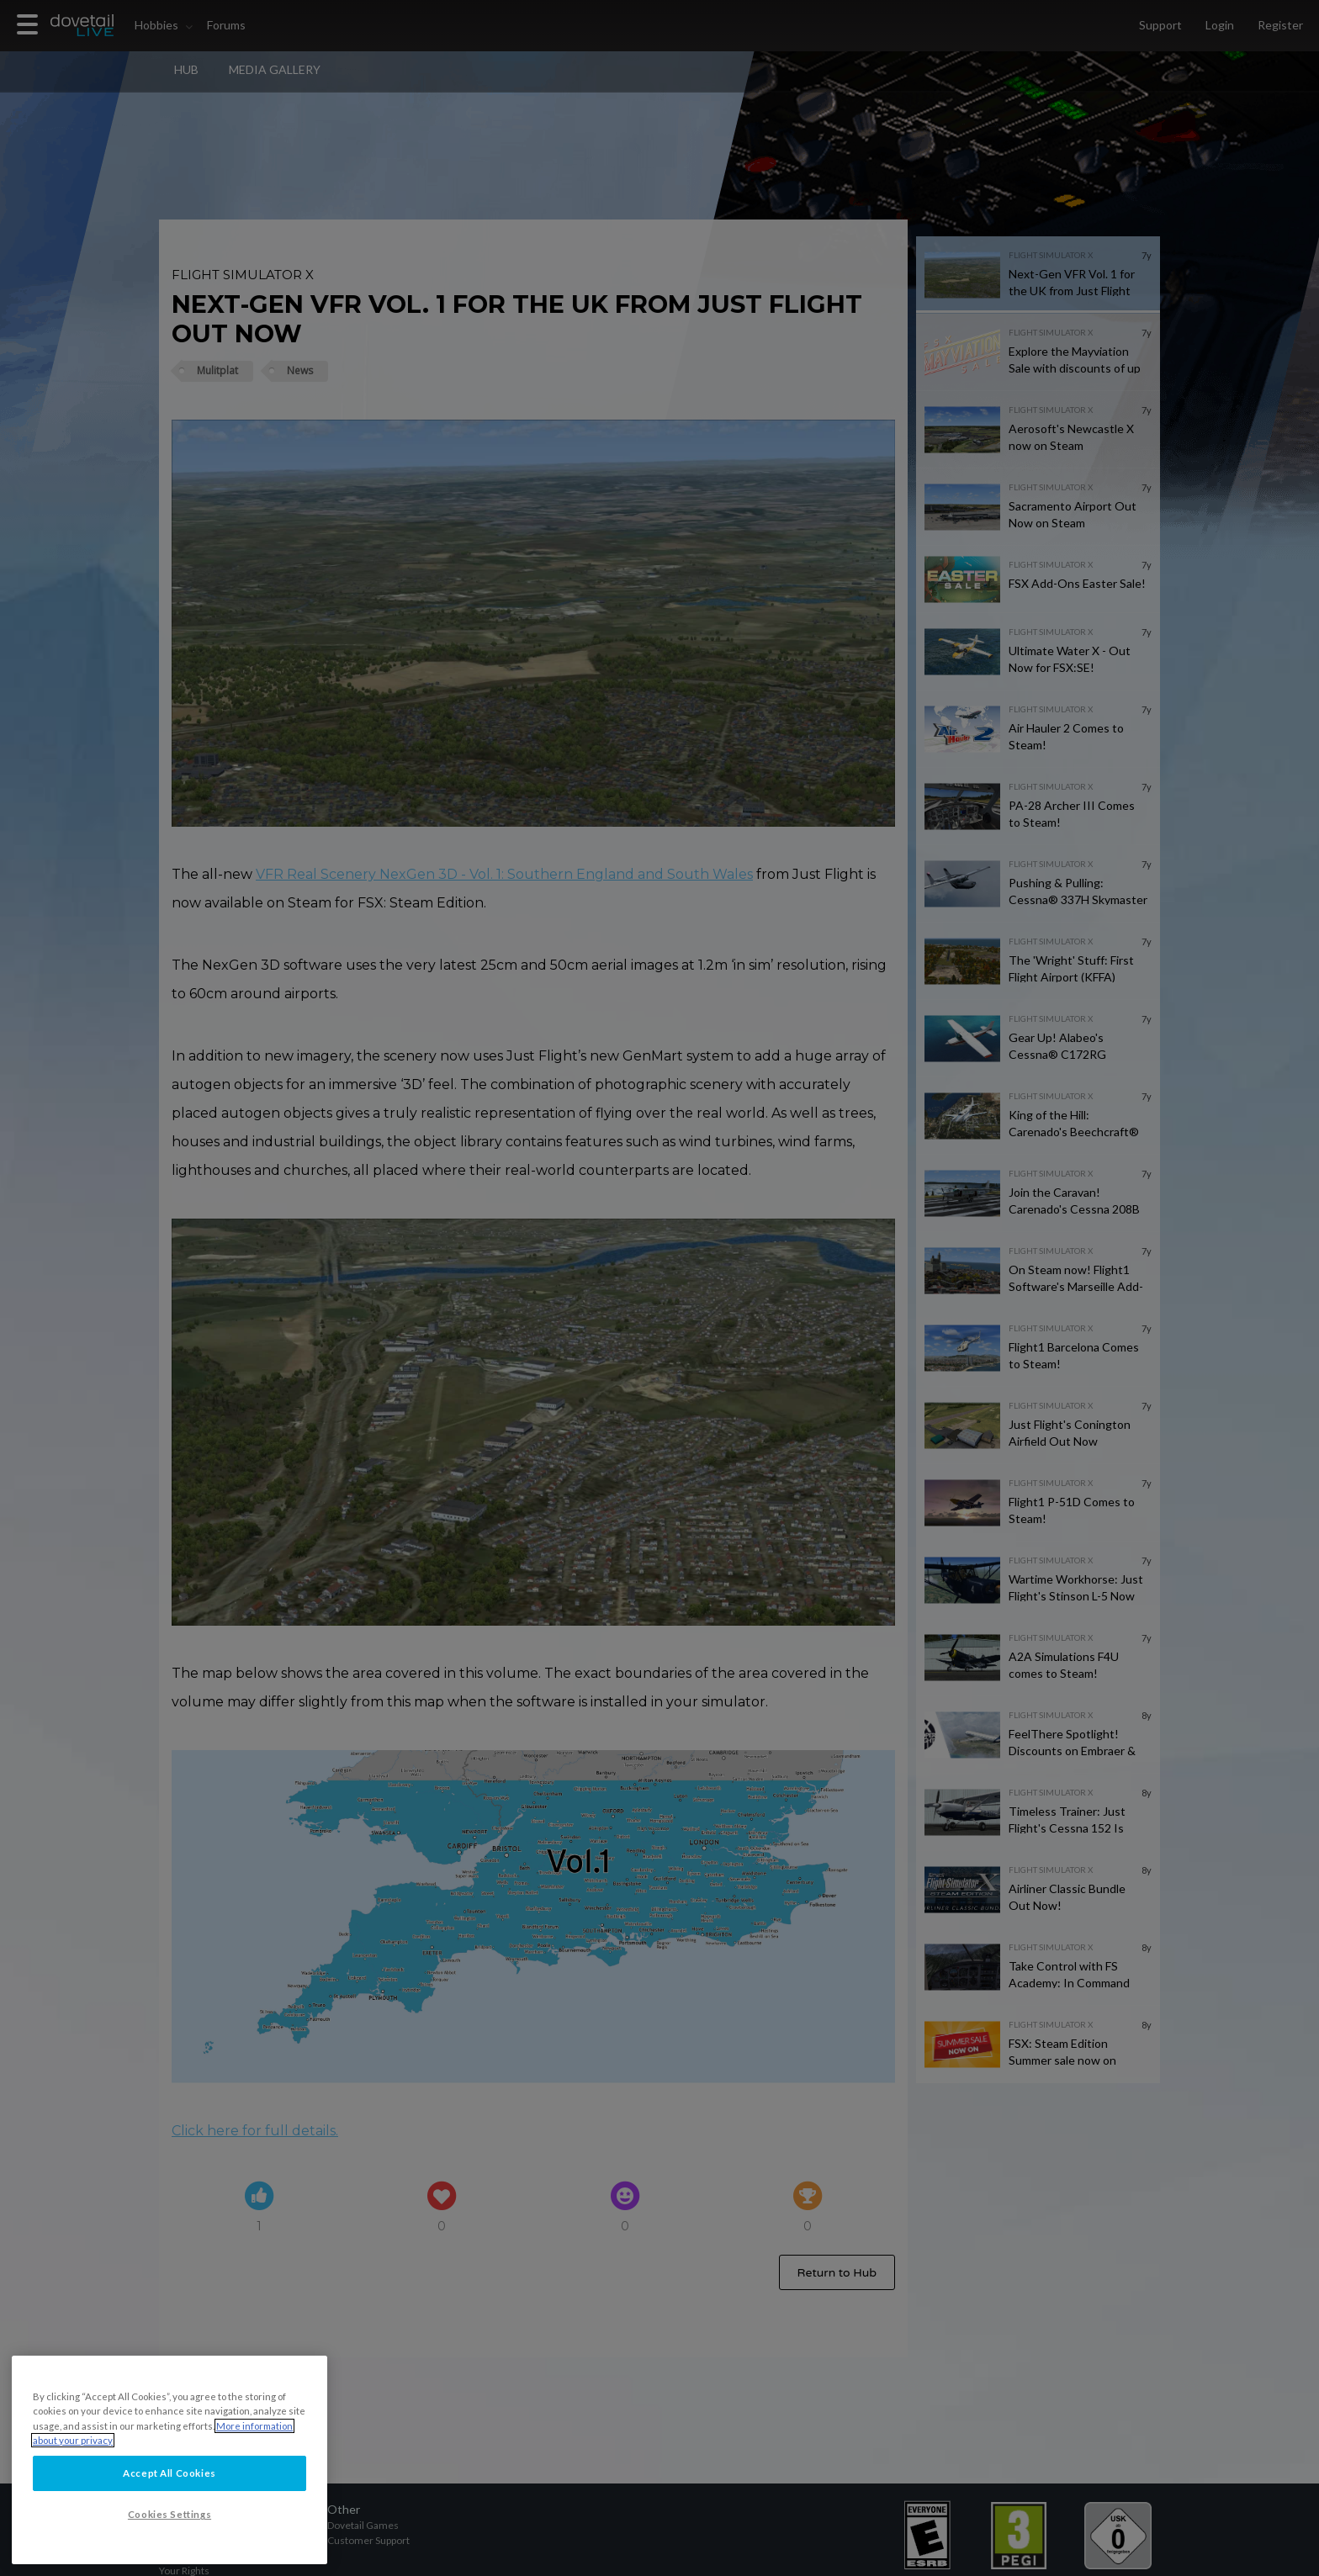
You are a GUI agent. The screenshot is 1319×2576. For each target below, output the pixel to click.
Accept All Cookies (169, 2502)
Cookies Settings (169, 2543)
